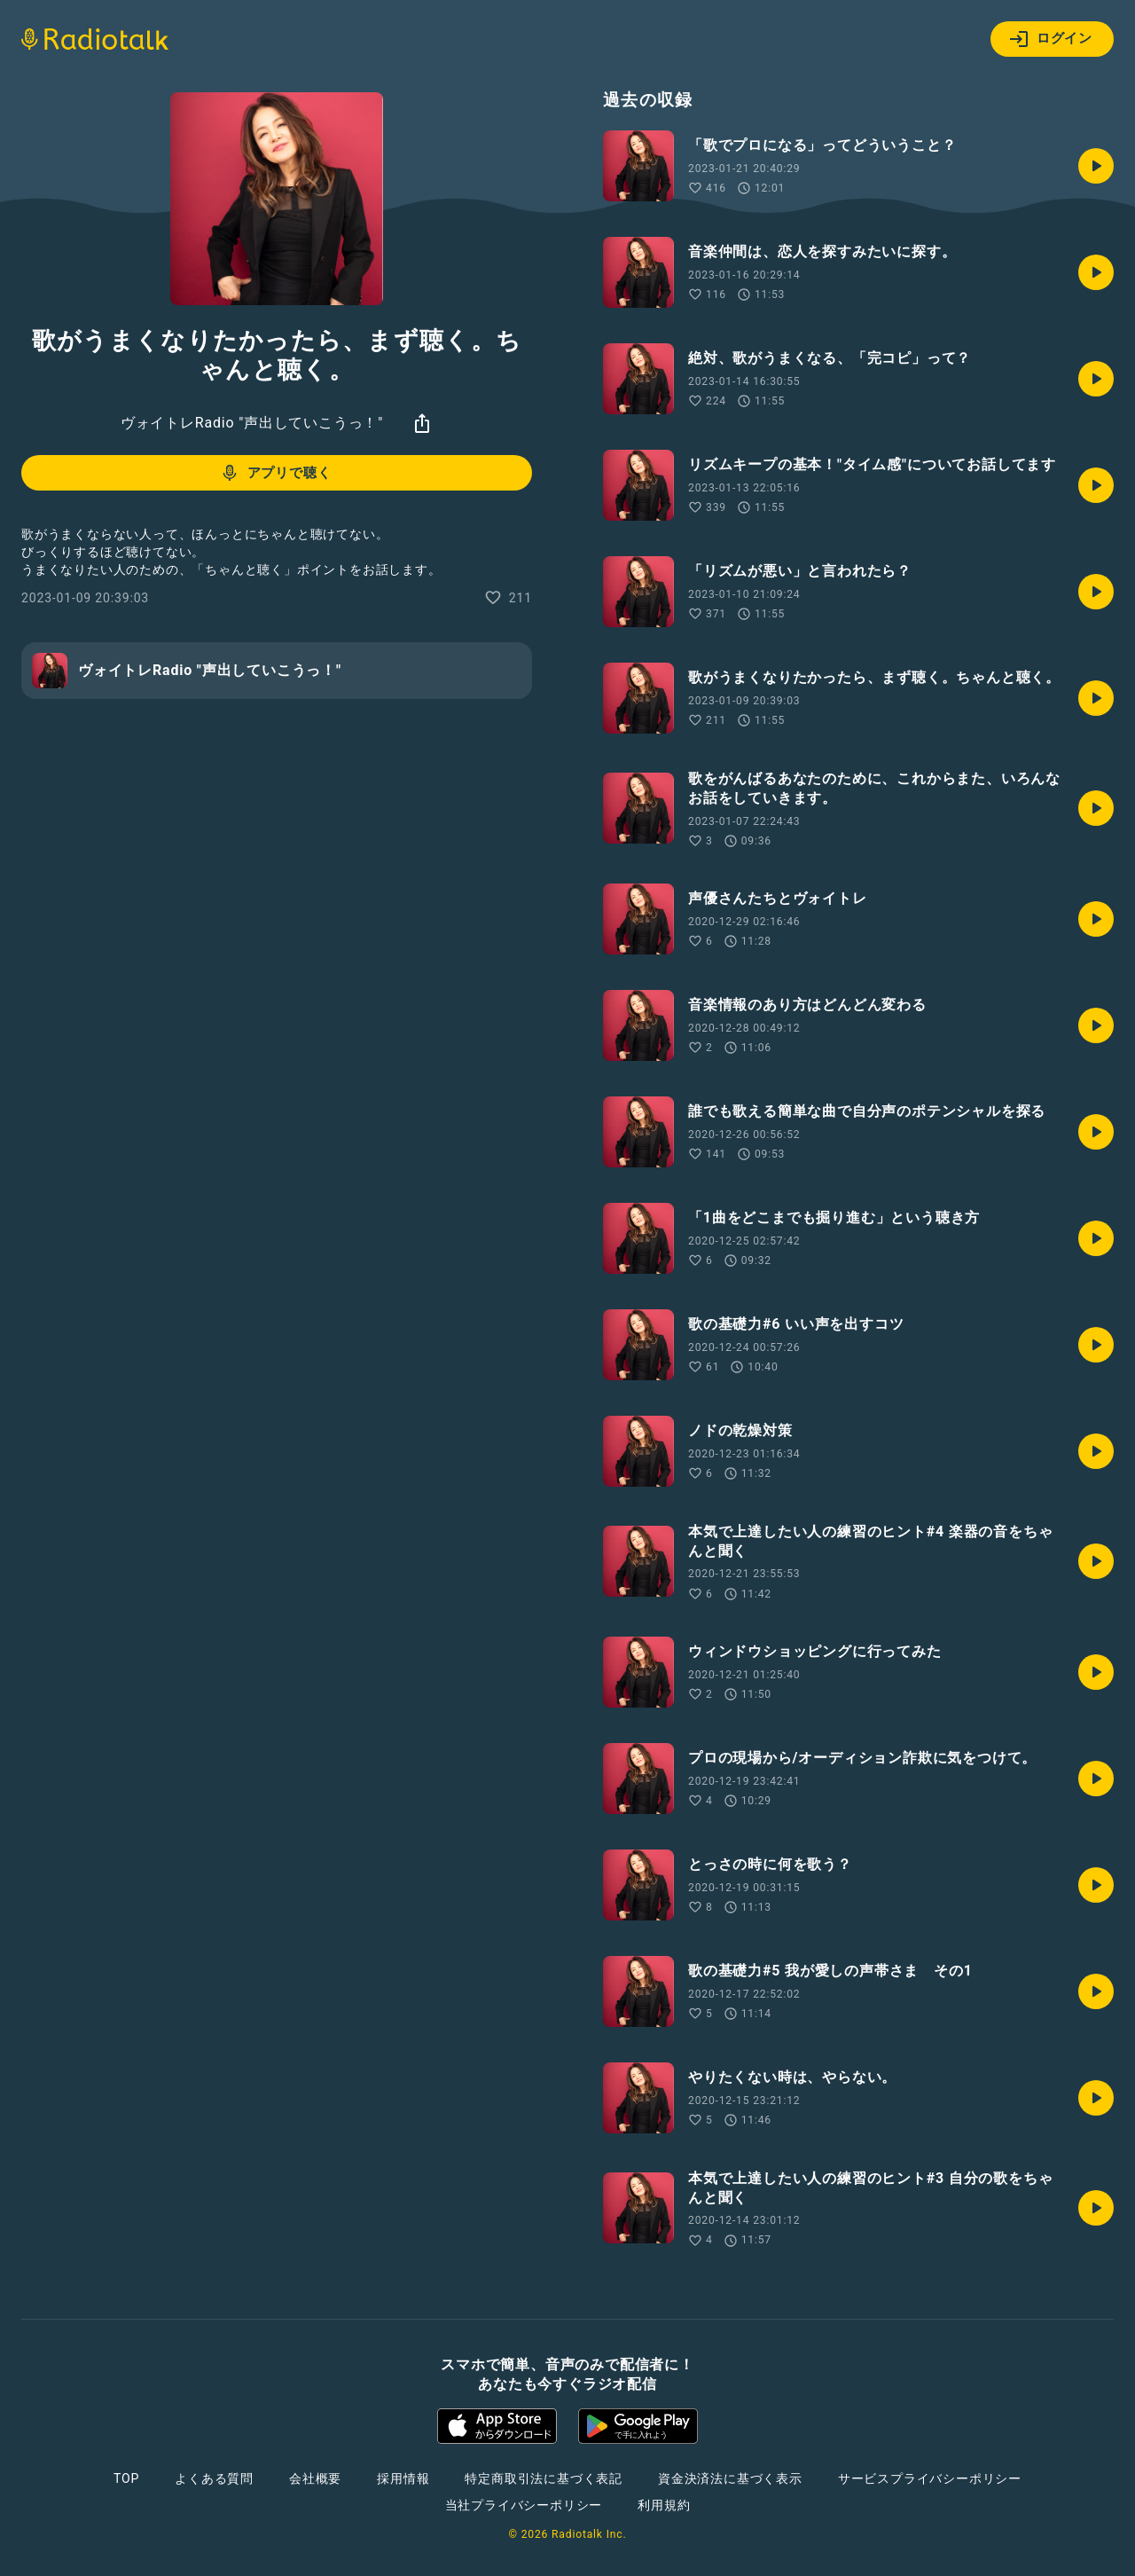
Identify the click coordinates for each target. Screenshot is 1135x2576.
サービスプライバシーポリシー (930, 2478)
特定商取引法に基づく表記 (543, 2478)
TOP (126, 2478)
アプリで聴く (275, 472)
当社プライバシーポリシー (524, 2505)
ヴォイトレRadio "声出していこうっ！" (252, 422)
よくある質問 (214, 2478)
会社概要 (315, 2478)
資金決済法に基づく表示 (730, 2478)
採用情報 (403, 2478)
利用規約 (664, 2505)
